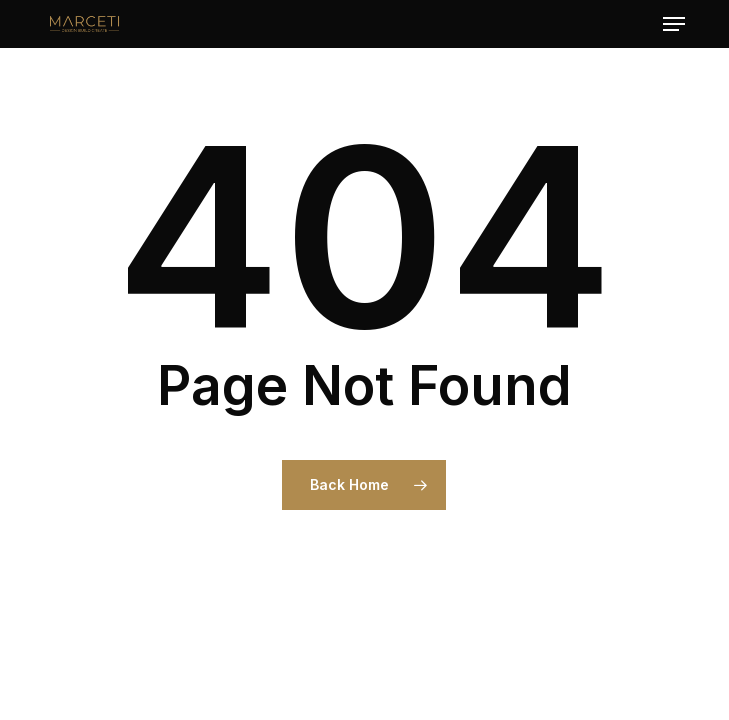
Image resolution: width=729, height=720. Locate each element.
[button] (674, 24)
